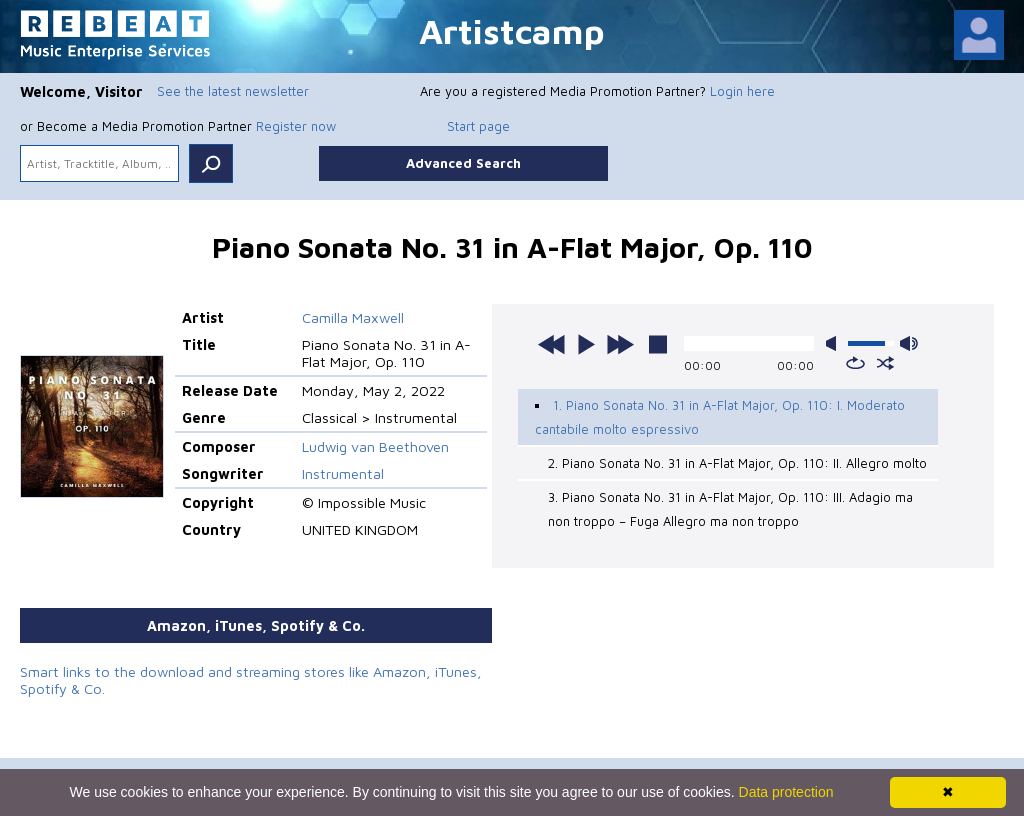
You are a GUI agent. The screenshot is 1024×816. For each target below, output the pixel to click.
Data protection (786, 792)
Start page (478, 126)
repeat (855, 363)
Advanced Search (463, 163)
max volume (909, 343)
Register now (296, 126)
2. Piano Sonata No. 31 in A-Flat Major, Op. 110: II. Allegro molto (737, 463)
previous (552, 344)
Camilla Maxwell (353, 317)
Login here (742, 91)
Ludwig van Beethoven (375, 446)
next (620, 344)
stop (658, 344)
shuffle (885, 363)
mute (835, 343)
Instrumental (343, 473)
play (586, 344)
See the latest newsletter (233, 91)
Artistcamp (512, 30)
